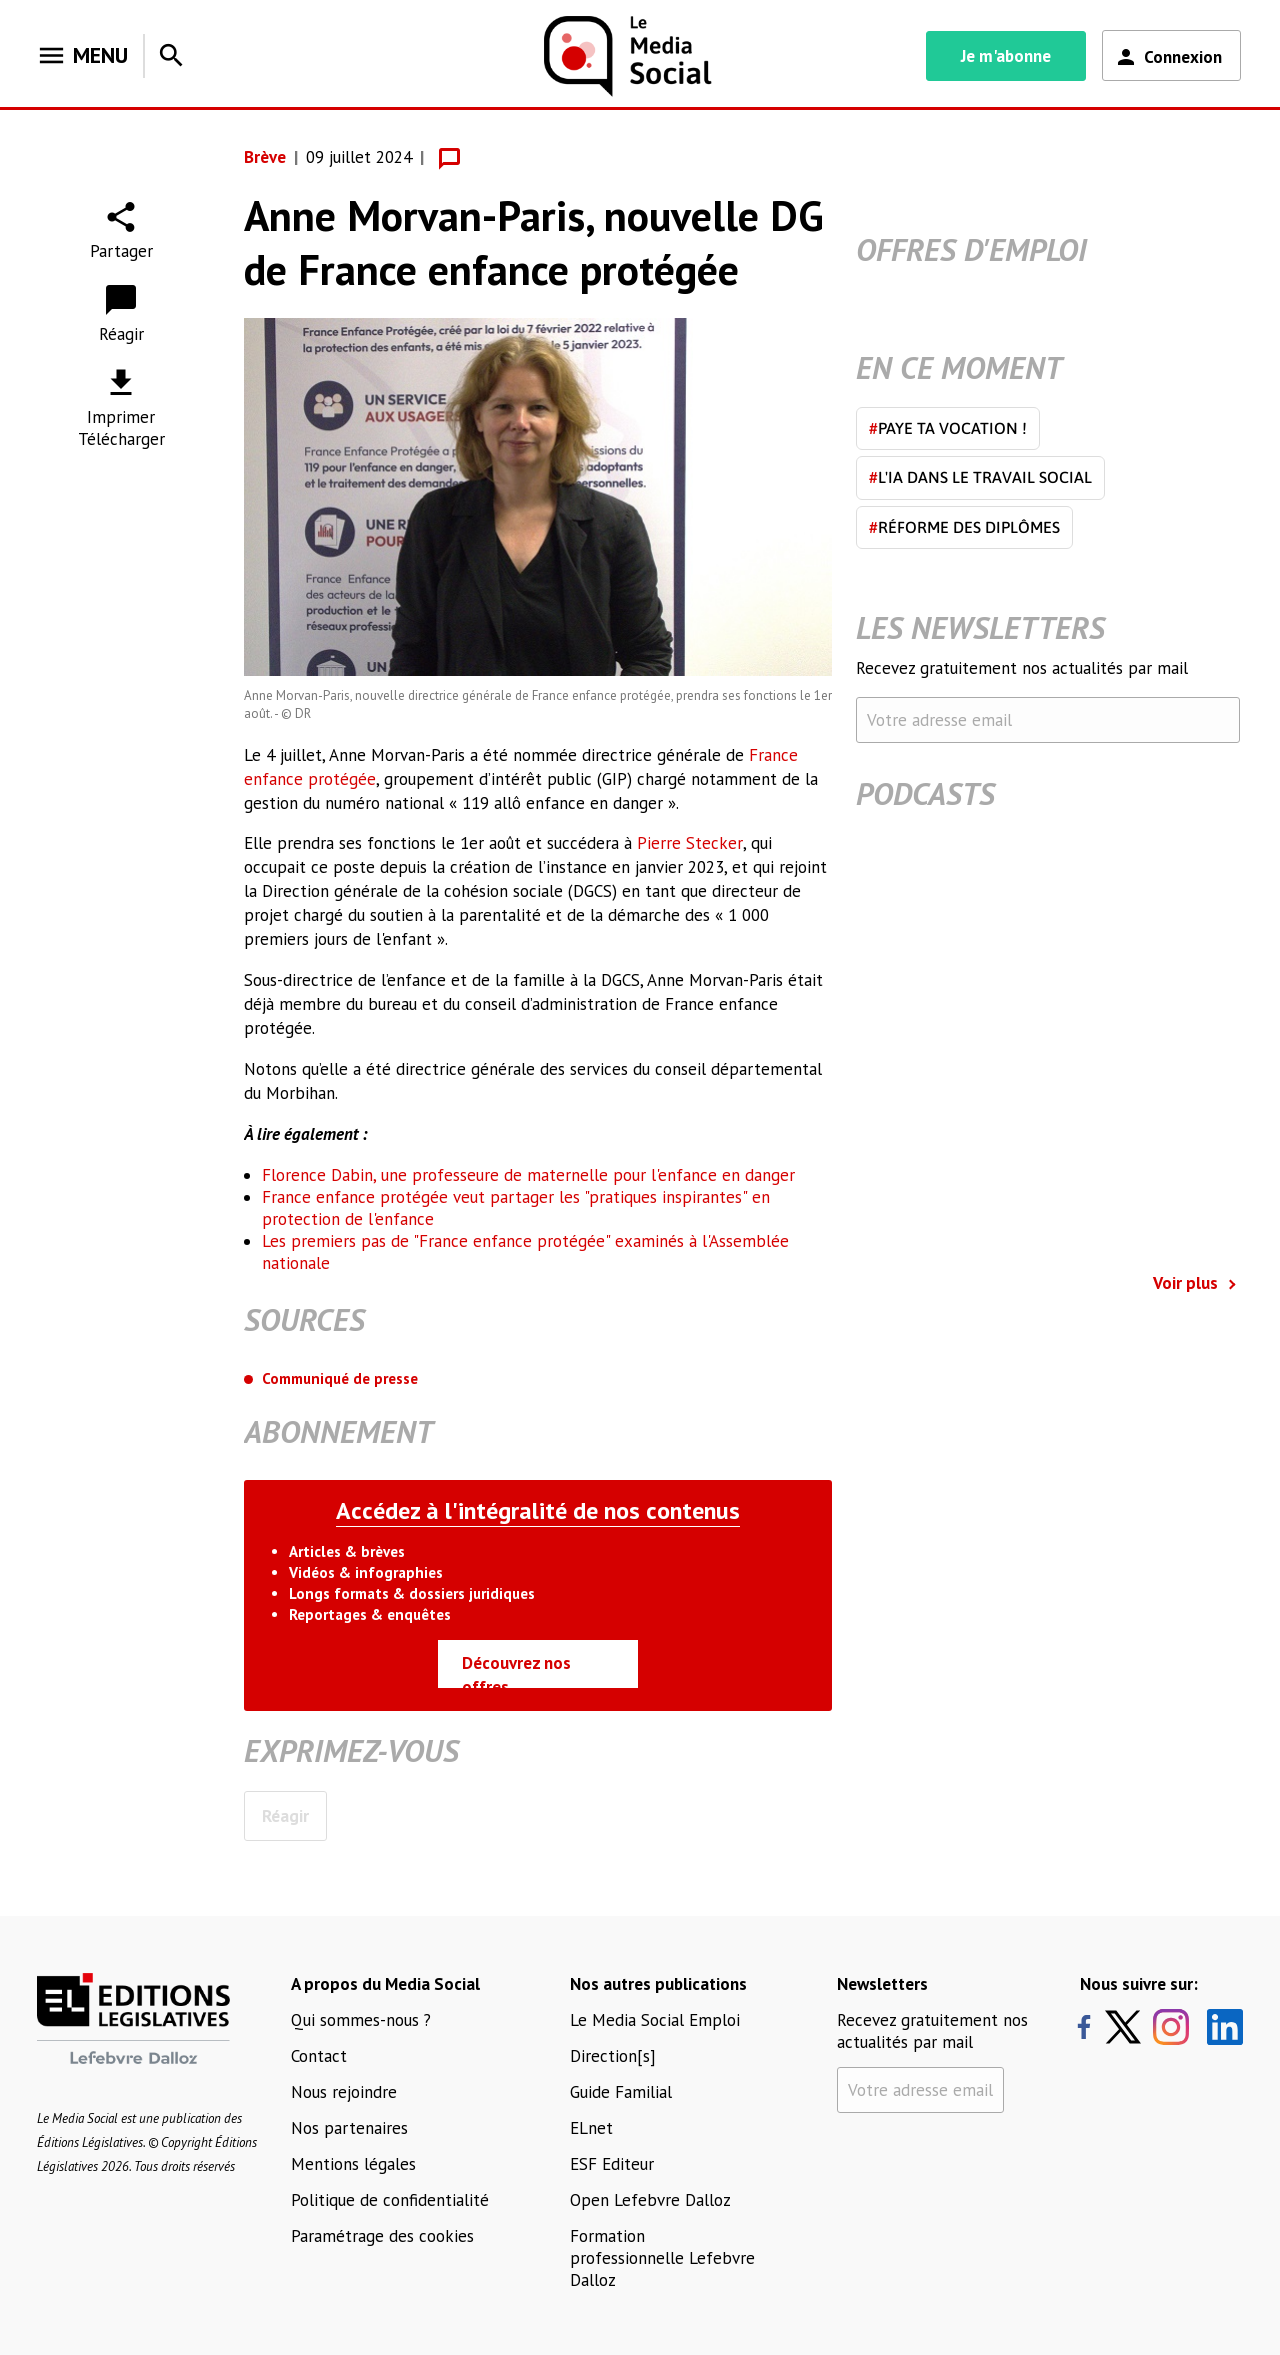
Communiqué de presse (340, 1378)
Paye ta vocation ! (948, 428)
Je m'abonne (1006, 56)
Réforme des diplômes (964, 527)
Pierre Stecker (690, 843)
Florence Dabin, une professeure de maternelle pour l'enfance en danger (528, 1175)
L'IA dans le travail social (980, 477)
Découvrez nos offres (516, 1670)
